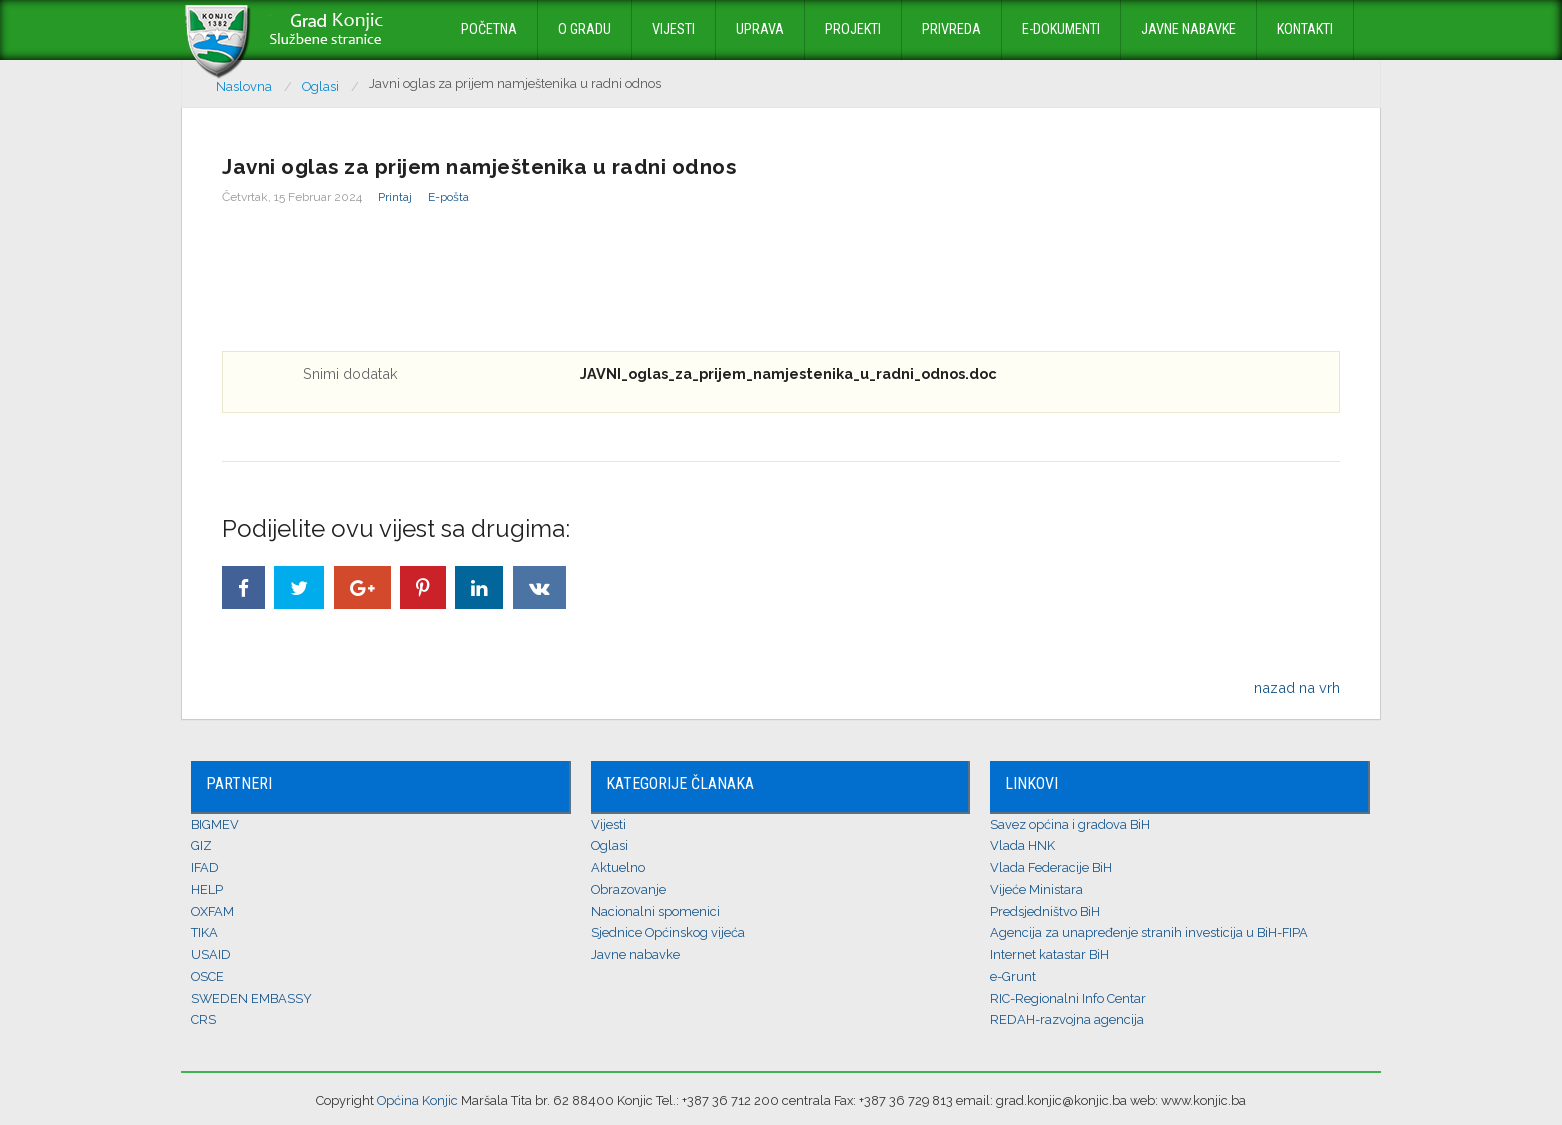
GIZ (201, 845)
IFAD (205, 867)
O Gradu (584, 29)
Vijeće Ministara (1036, 889)
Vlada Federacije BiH (1051, 867)
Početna (489, 29)
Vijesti (673, 29)
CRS (203, 1019)
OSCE (207, 976)
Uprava (760, 29)
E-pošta (448, 197)
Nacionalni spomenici (655, 911)
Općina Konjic (417, 1100)
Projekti (853, 29)
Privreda (951, 29)
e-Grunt (1013, 976)
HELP (207, 889)
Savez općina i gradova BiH (1070, 824)
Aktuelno (618, 867)
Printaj (395, 197)
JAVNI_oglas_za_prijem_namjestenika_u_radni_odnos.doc (788, 373)
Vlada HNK (1022, 845)
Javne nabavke (1188, 29)
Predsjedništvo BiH (1045, 911)
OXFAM (212, 911)
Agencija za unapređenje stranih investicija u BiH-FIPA (1149, 932)
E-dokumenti (1061, 29)
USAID (211, 954)
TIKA (204, 932)
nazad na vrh (1297, 687)
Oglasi (609, 845)
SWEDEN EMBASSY (251, 998)
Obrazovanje (628, 889)
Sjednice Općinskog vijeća (668, 932)
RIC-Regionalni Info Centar (1068, 998)
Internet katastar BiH (1049, 954)
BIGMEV (215, 824)
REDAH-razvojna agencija (1067, 1019)
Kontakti (1305, 29)
